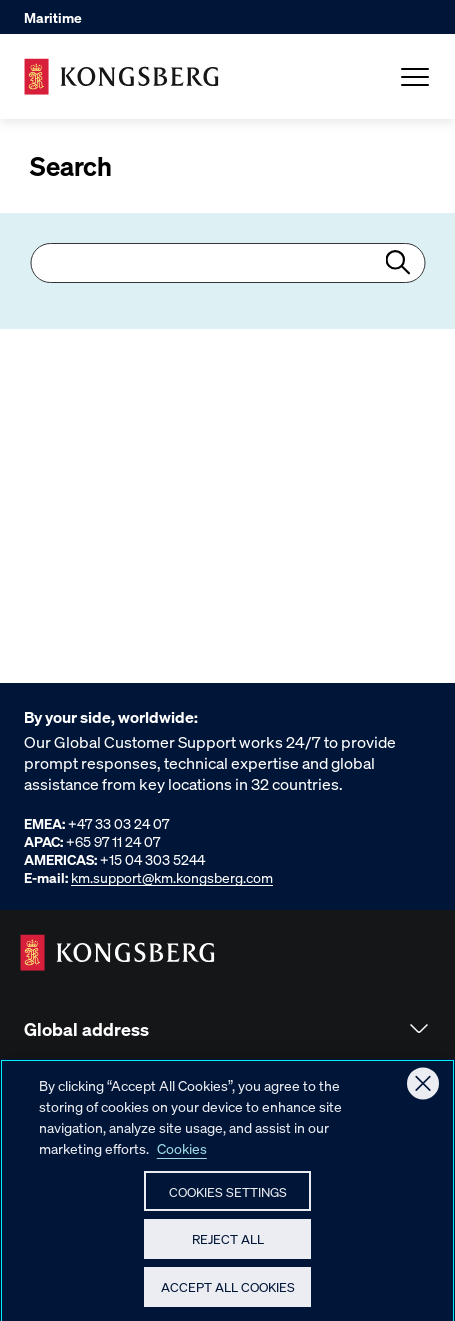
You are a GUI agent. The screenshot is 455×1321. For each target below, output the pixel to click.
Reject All (228, 1247)
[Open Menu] (415, 77)
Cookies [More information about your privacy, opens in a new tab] (182, 1156)
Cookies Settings (228, 1199)
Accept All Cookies (228, 1295)
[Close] (423, 1092)
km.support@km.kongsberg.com (172, 877)
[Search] (227, 263)
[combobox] (227, 263)
